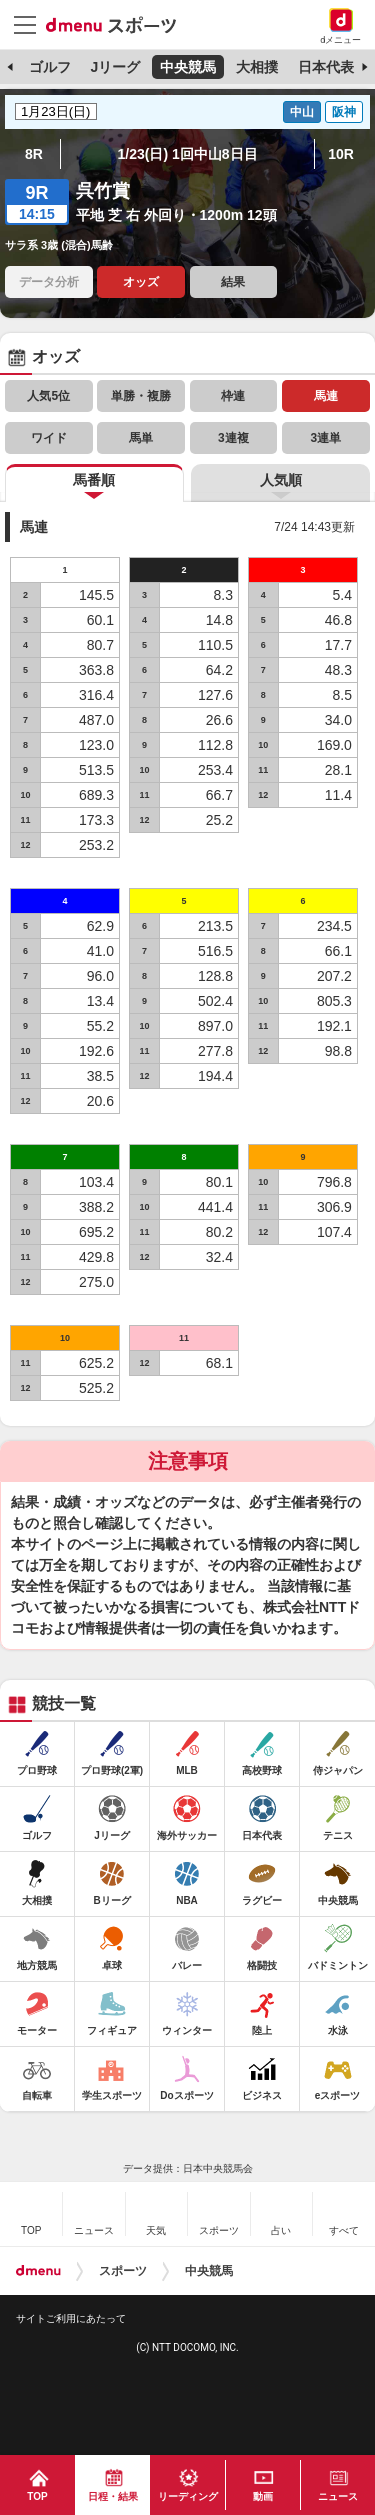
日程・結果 (113, 2496)
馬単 (141, 438)
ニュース (338, 2496)
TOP (37, 2496)
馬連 (326, 396)
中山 (302, 112)
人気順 (281, 480)
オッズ (141, 282)
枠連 (233, 396)
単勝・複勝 (141, 396)
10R (341, 154)
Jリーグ (115, 67)
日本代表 (326, 67)
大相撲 (257, 67)
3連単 (325, 438)
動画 (263, 2496)
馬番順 (94, 480)
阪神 (344, 112)
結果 (233, 282)
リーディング (188, 2496)
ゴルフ (50, 67)
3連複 (233, 438)
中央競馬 (188, 67)
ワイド (49, 438)
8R (34, 154)
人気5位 (48, 396)
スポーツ (123, 2271)
